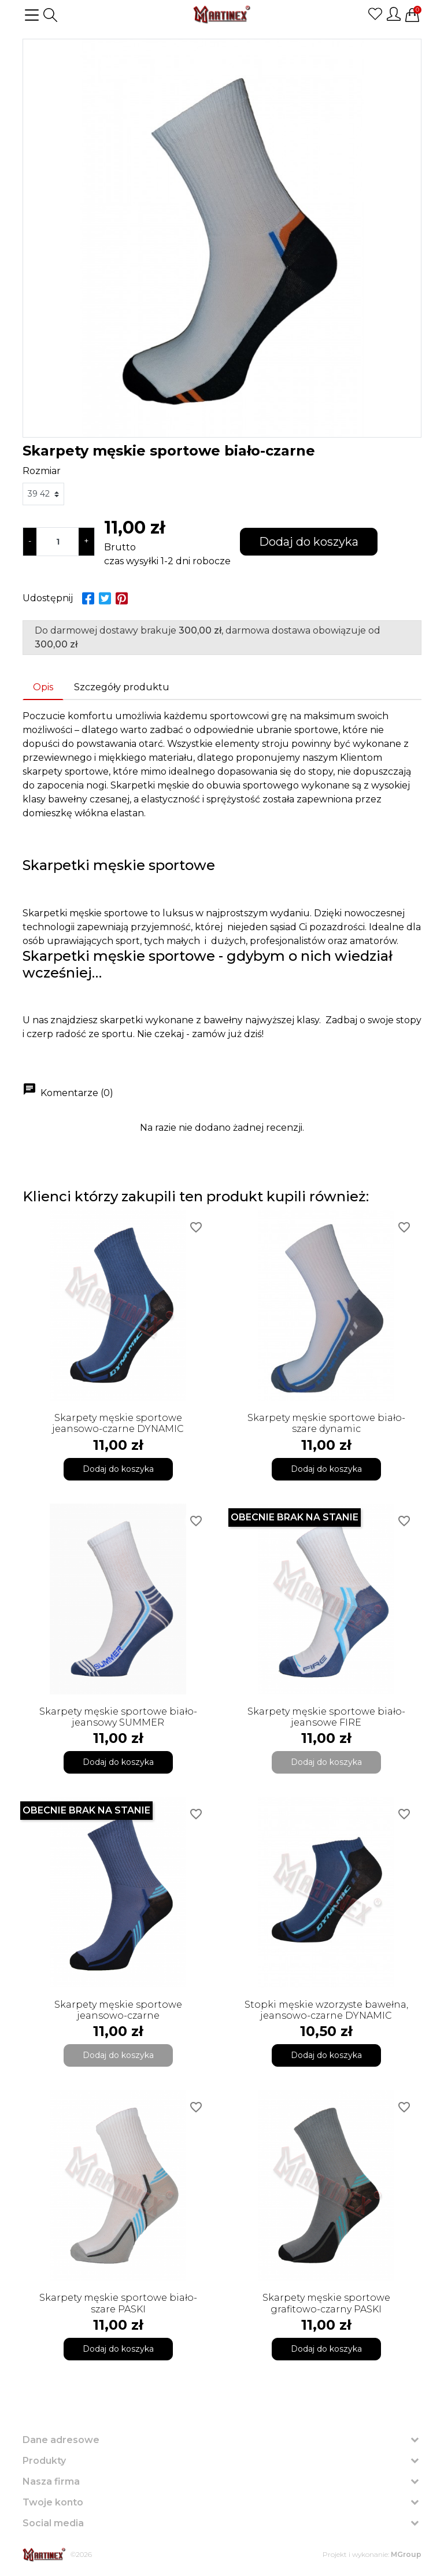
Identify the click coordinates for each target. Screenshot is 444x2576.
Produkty (44, 2460)
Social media (53, 2523)
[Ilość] (57, 542)
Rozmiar (42, 470)
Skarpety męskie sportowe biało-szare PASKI (118, 2303)
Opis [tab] (43, 687)
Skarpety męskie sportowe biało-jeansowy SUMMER (118, 1717)
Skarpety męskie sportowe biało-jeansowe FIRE (326, 1717)
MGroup (406, 2554)
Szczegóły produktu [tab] (121, 687)
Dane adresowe (61, 2439)
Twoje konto (53, 2502)
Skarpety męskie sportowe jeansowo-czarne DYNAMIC (118, 1423)
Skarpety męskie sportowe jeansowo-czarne (118, 2010)
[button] (50, 15)
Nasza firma (51, 2481)
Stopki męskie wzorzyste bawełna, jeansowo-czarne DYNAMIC (326, 2010)
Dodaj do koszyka (308, 542)
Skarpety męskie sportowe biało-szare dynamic (326, 1423)
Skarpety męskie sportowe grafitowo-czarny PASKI (326, 2303)
